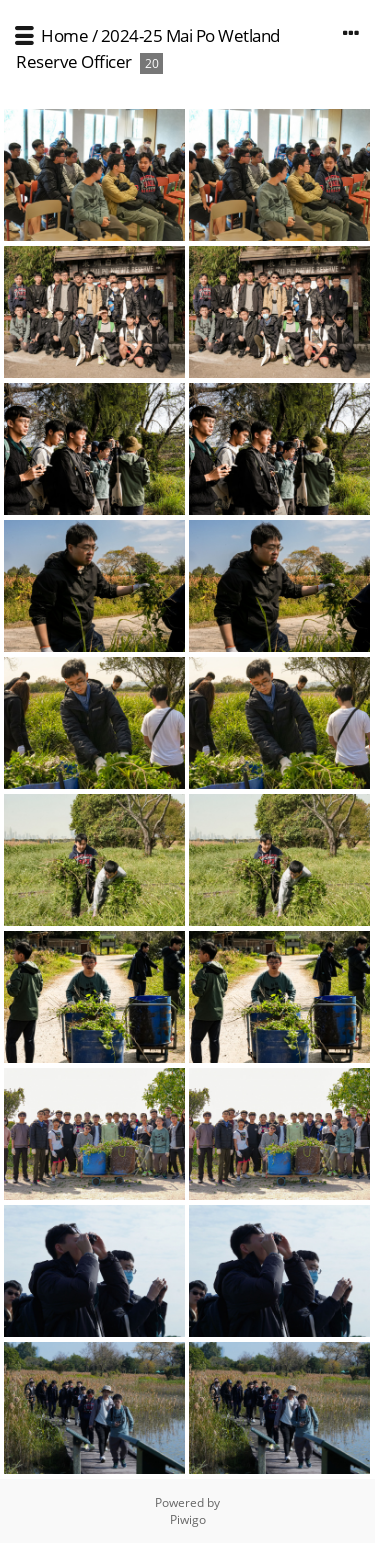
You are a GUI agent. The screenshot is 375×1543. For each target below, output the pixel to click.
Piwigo (188, 1519)
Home (64, 35)
